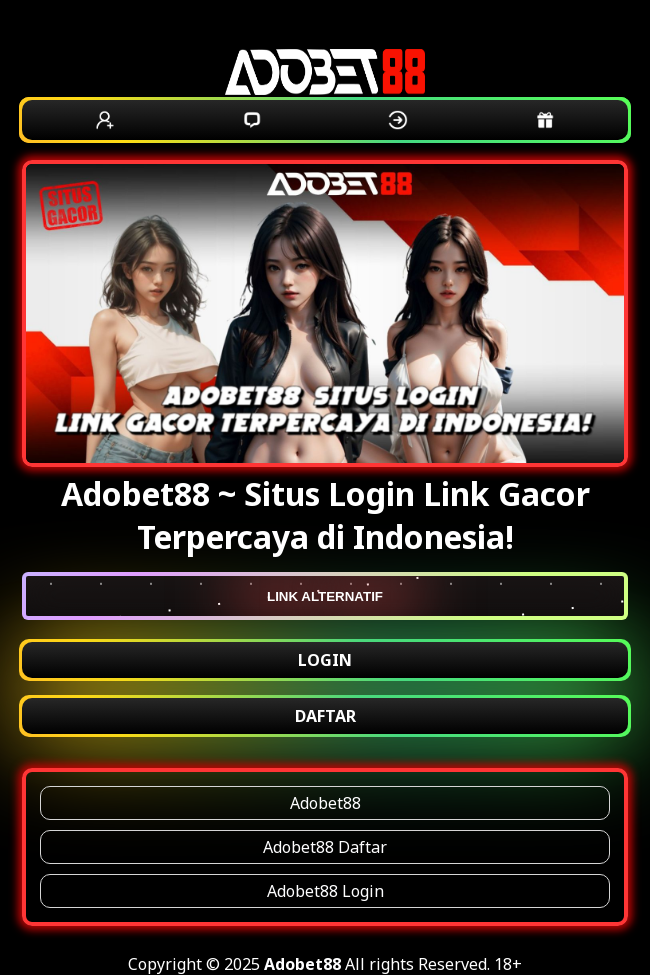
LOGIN (325, 660)
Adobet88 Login (325, 891)
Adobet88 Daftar (325, 847)
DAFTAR (325, 716)
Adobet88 (325, 803)
